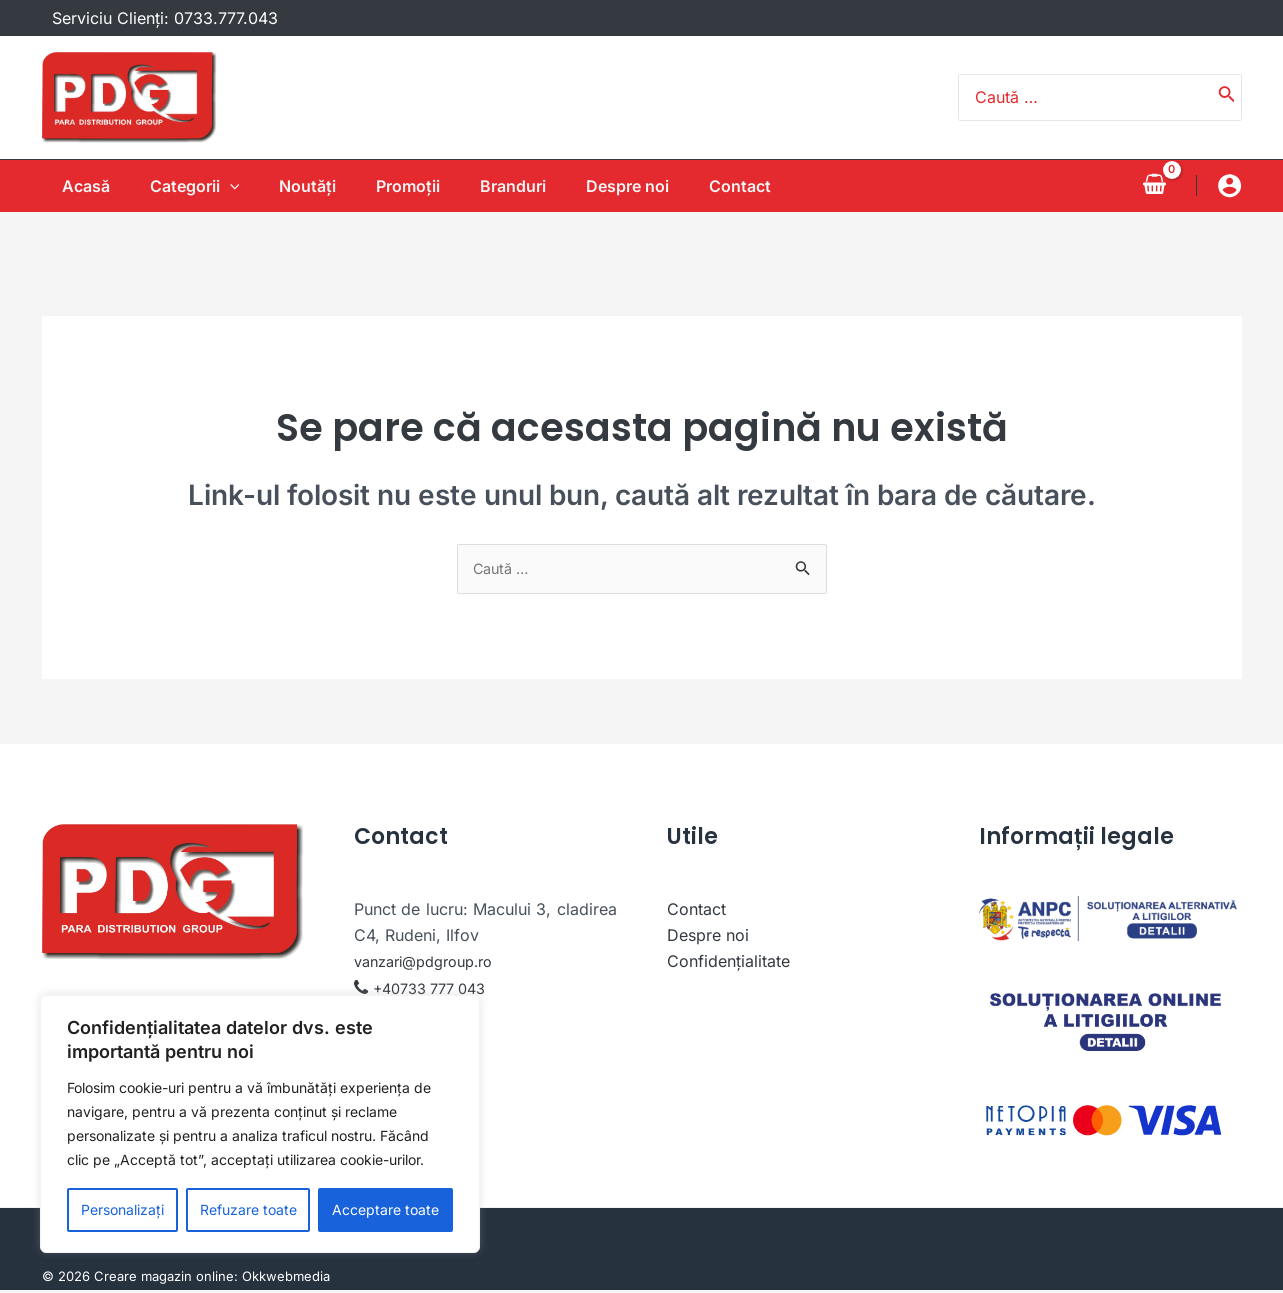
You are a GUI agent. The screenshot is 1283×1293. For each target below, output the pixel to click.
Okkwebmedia (286, 1279)
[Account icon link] (1229, 185)
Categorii (183, 186)
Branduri (525, 186)
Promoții (412, 186)
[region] (260, 1124)
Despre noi (647, 186)
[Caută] (1227, 98)
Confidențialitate (728, 964)
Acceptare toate (385, 1209)
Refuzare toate (248, 1209)
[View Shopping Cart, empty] (1155, 185)
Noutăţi (303, 186)
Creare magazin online (164, 1279)
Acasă (66, 186)
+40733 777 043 (436, 990)
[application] (218, 186)
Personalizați (122, 1209)
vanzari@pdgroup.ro (432, 964)
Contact (768, 186)
